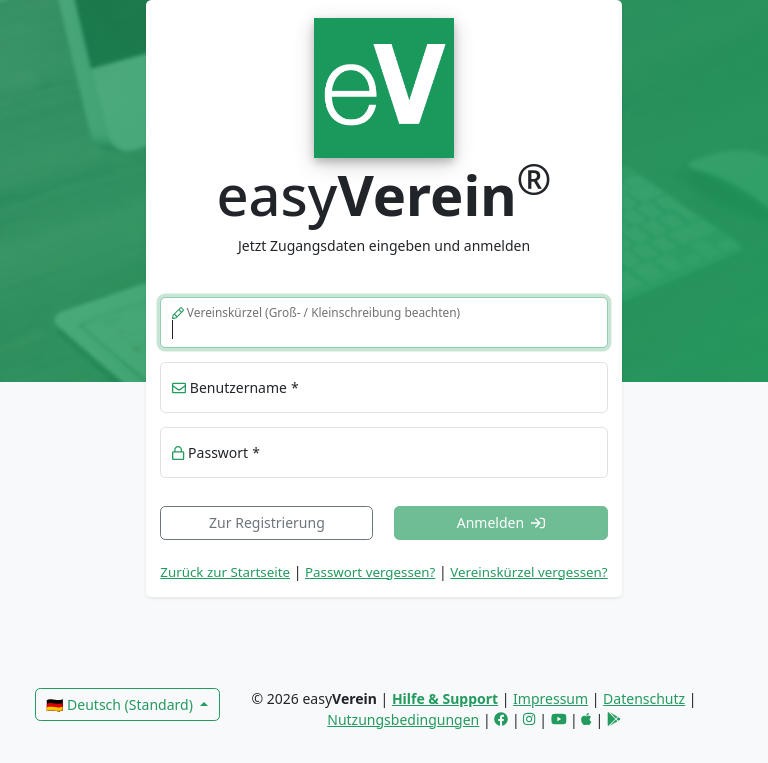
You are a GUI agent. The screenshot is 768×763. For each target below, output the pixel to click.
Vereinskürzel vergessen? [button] (528, 572)
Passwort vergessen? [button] (370, 572)
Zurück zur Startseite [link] (225, 572)
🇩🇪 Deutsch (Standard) (121, 704)
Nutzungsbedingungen (403, 719)
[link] (383, 85)
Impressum (550, 698)
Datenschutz (644, 698)
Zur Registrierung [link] (267, 522)
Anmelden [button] (501, 522)
